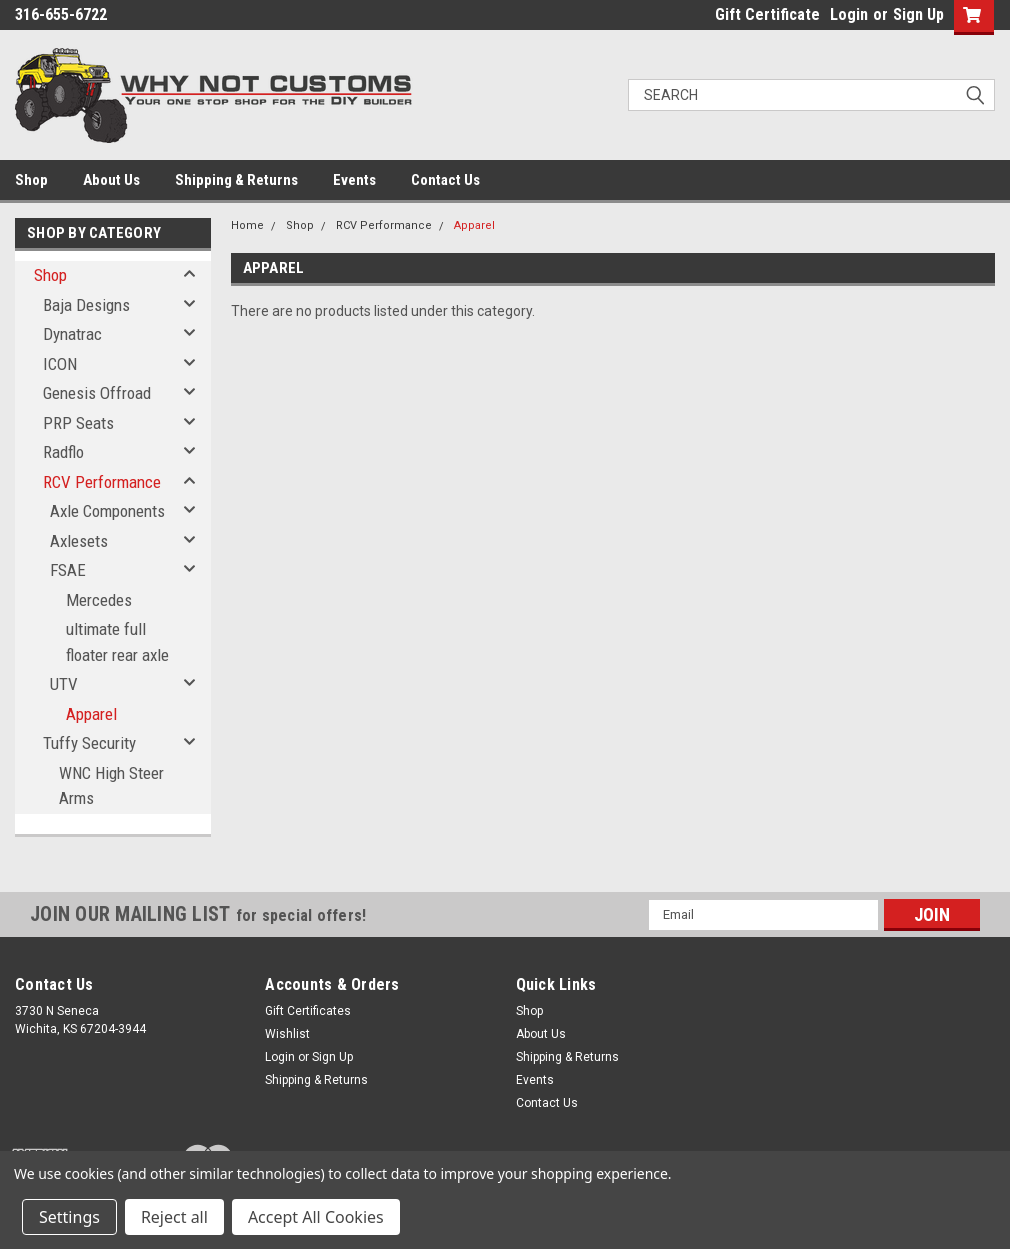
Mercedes (99, 600)
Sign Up (918, 14)
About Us (111, 180)
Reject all (174, 1217)
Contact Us (445, 180)
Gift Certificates (308, 1011)
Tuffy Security (89, 743)
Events (354, 180)
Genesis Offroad (97, 393)
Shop (31, 180)
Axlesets (79, 541)
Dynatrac (72, 334)
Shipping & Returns (236, 180)
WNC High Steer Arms (111, 786)
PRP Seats (78, 423)
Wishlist (287, 1034)
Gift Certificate (767, 14)
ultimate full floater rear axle (117, 642)
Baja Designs (86, 305)
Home (247, 225)
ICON (60, 364)
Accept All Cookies (316, 1217)
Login (849, 14)
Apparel (91, 714)
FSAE (68, 570)
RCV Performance (102, 482)
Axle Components (107, 511)
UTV (64, 684)
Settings (69, 1217)
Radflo (63, 452)
